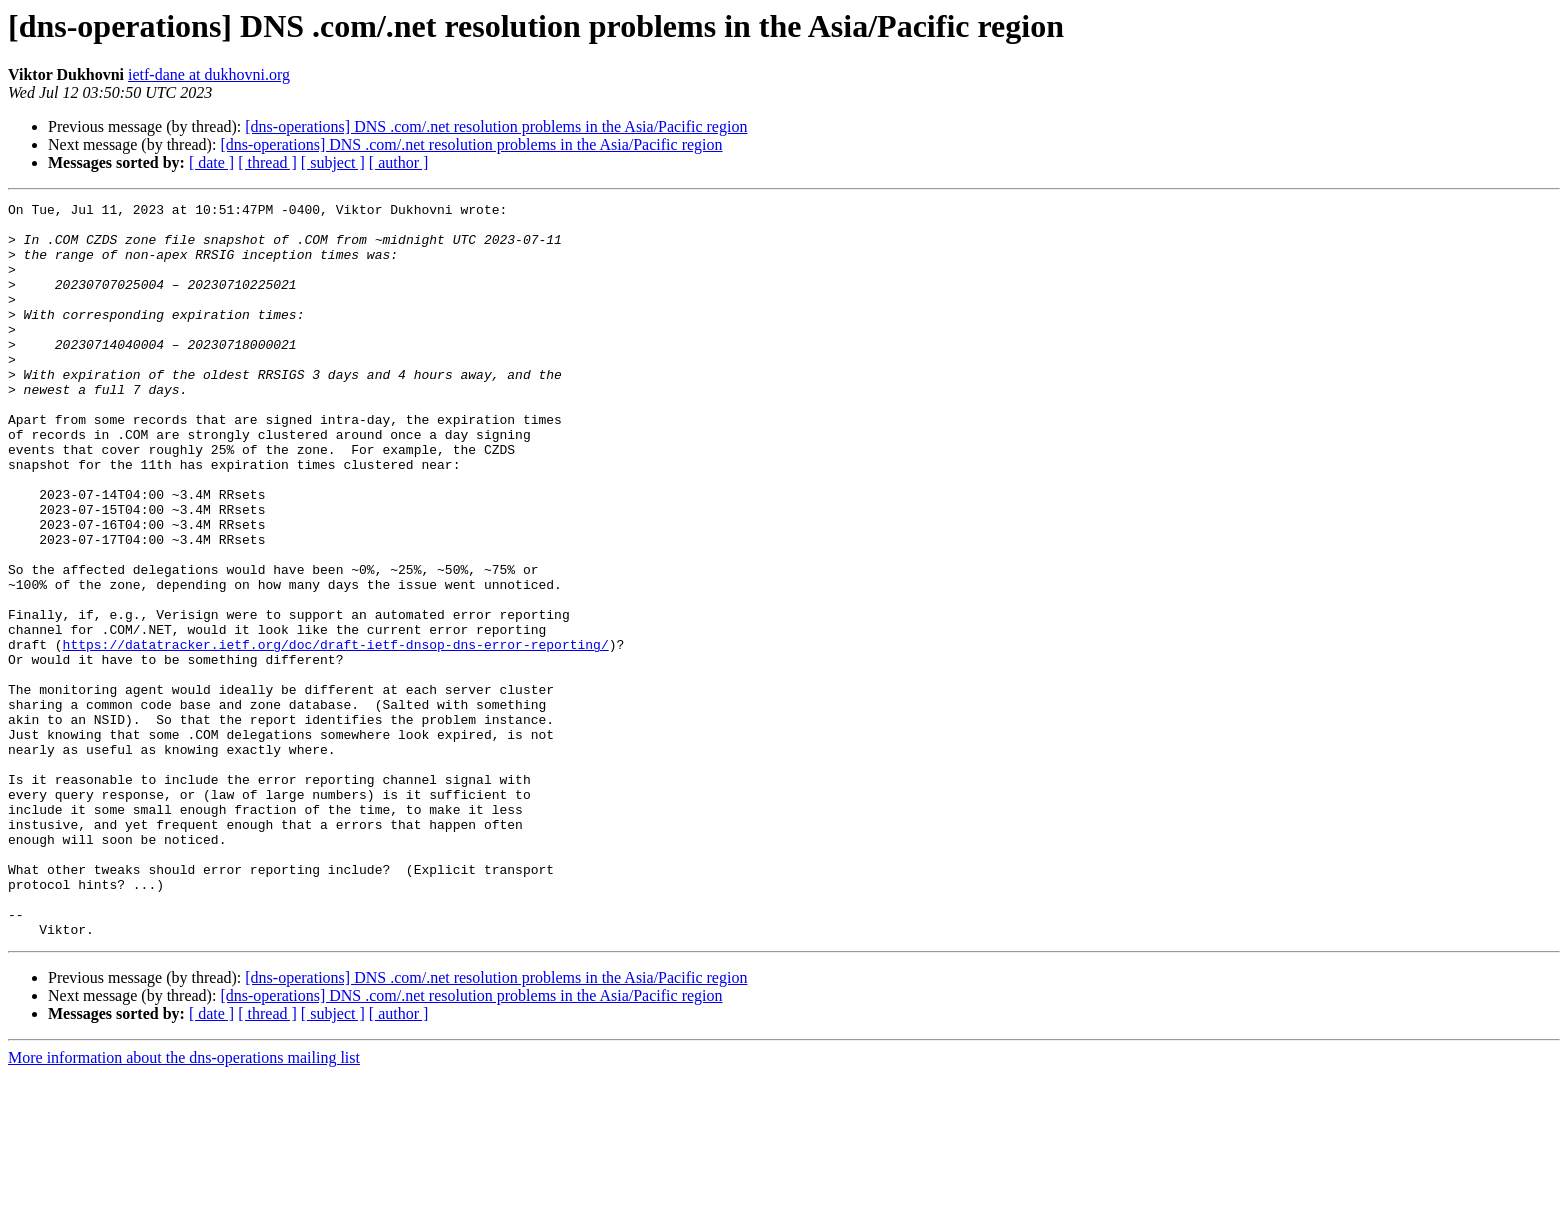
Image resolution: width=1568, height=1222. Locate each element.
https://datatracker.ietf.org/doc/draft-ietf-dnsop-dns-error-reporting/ (336, 734)
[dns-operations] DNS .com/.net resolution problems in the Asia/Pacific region (496, 126)
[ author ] (399, 162)
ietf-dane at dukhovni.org (209, 74)
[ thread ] (267, 162)
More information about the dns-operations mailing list (184, 1204)
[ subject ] (333, 162)
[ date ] (211, 162)
